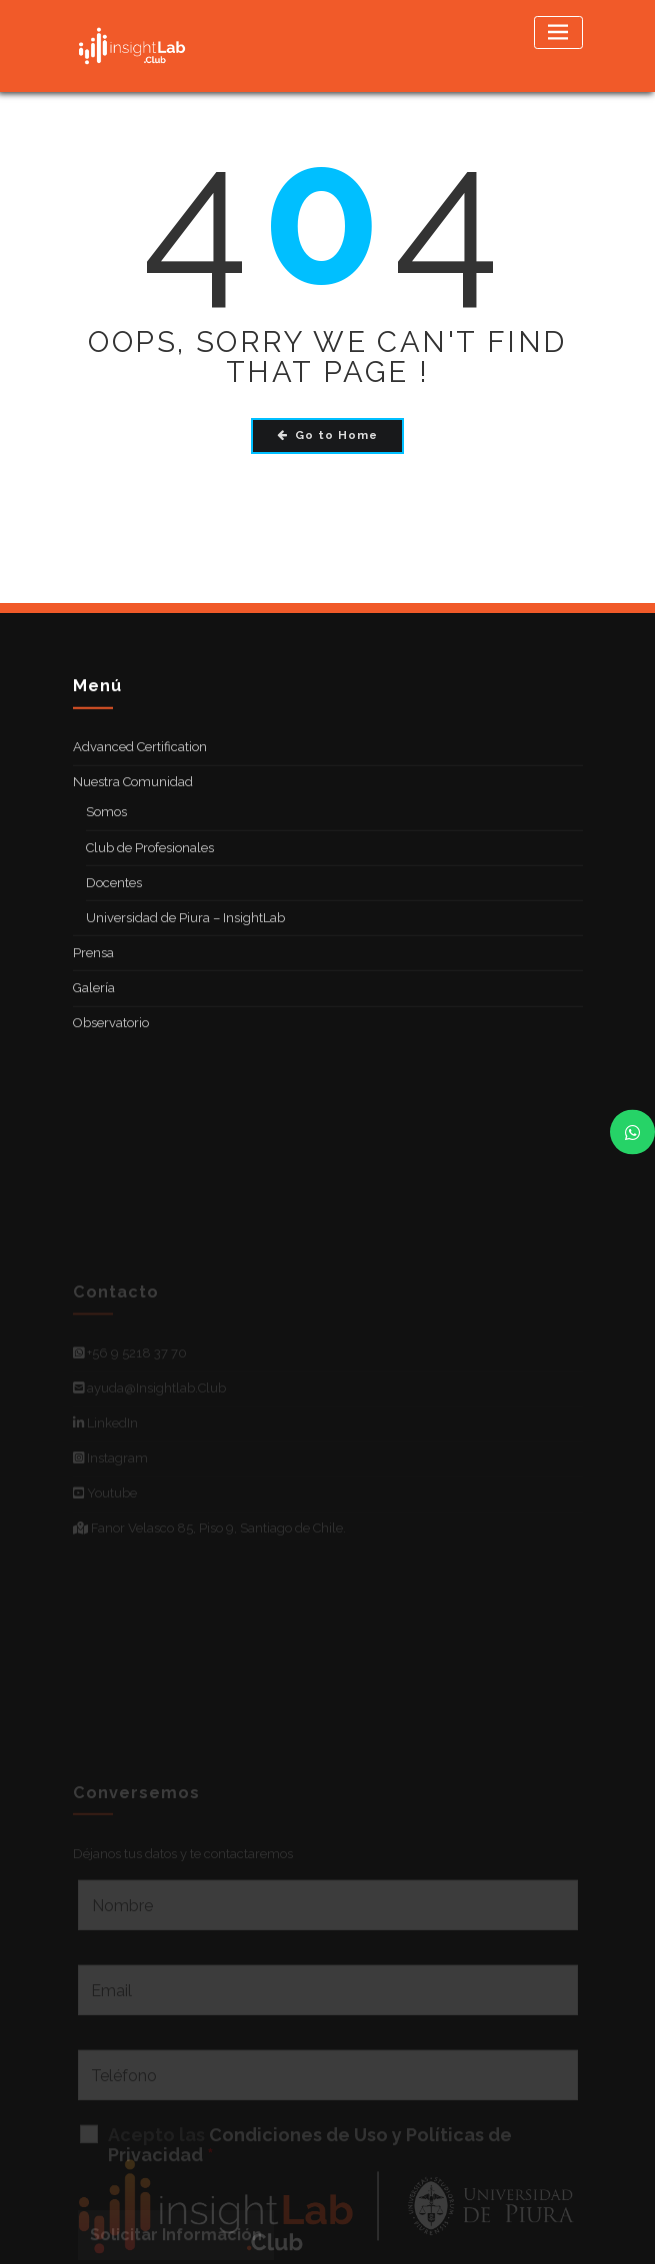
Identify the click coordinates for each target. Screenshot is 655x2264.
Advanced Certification (140, 767)
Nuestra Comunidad (133, 803)
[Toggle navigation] (558, 32)
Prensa (93, 973)
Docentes (114, 903)
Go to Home (327, 435)
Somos (106, 833)
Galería (94, 1008)
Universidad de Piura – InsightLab (185, 938)
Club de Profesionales (150, 868)
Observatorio (111, 1043)
